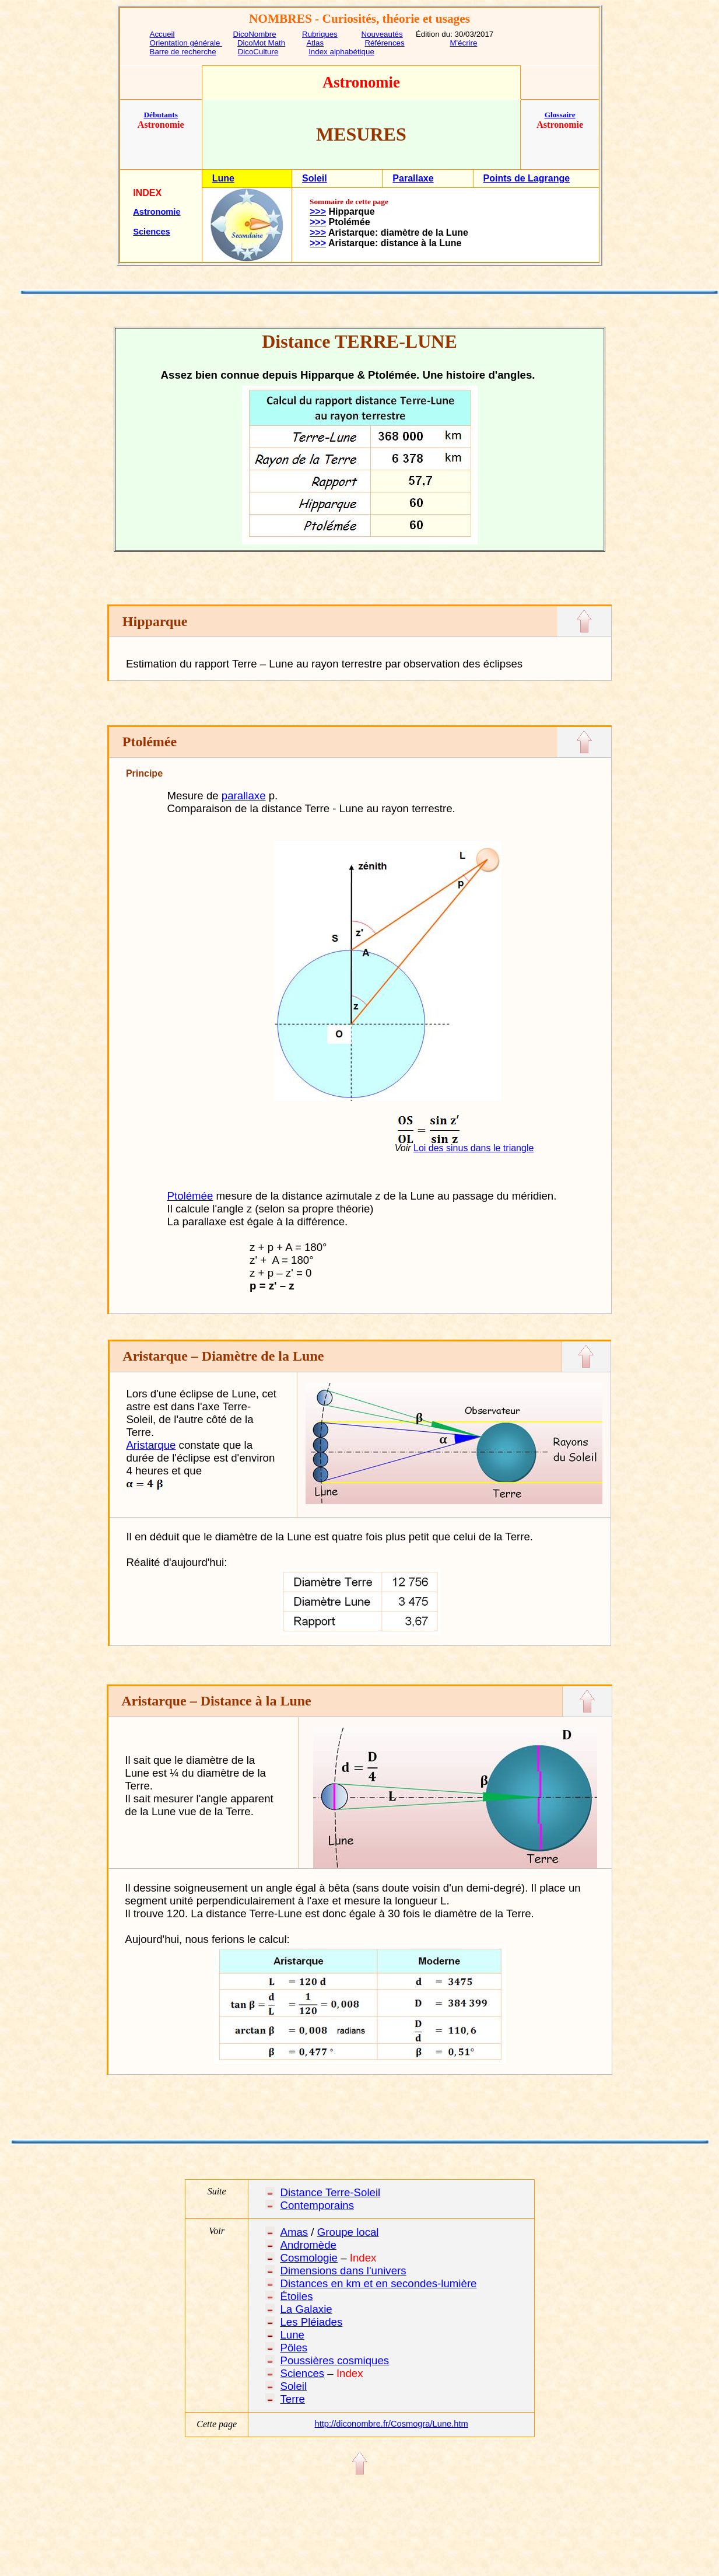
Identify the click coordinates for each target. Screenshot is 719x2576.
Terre (292, 2399)
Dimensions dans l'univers (343, 2270)
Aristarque (151, 1445)
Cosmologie (309, 2258)
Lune (223, 178)
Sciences (151, 231)
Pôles (293, 2347)
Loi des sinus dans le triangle (473, 1148)
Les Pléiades (311, 2322)
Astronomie (156, 211)
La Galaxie (306, 2309)
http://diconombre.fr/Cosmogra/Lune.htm (391, 2423)
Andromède (308, 2245)
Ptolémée (190, 1196)
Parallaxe (412, 178)
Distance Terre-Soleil (330, 2192)
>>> (318, 211)
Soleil (314, 178)
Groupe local (348, 2232)
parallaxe (244, 795)
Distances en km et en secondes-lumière (378, 2283)
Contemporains (317, 2205)
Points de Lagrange (526, 178)
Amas (294, 2232)
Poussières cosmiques (334, 2360)
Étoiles (296, 2296)
